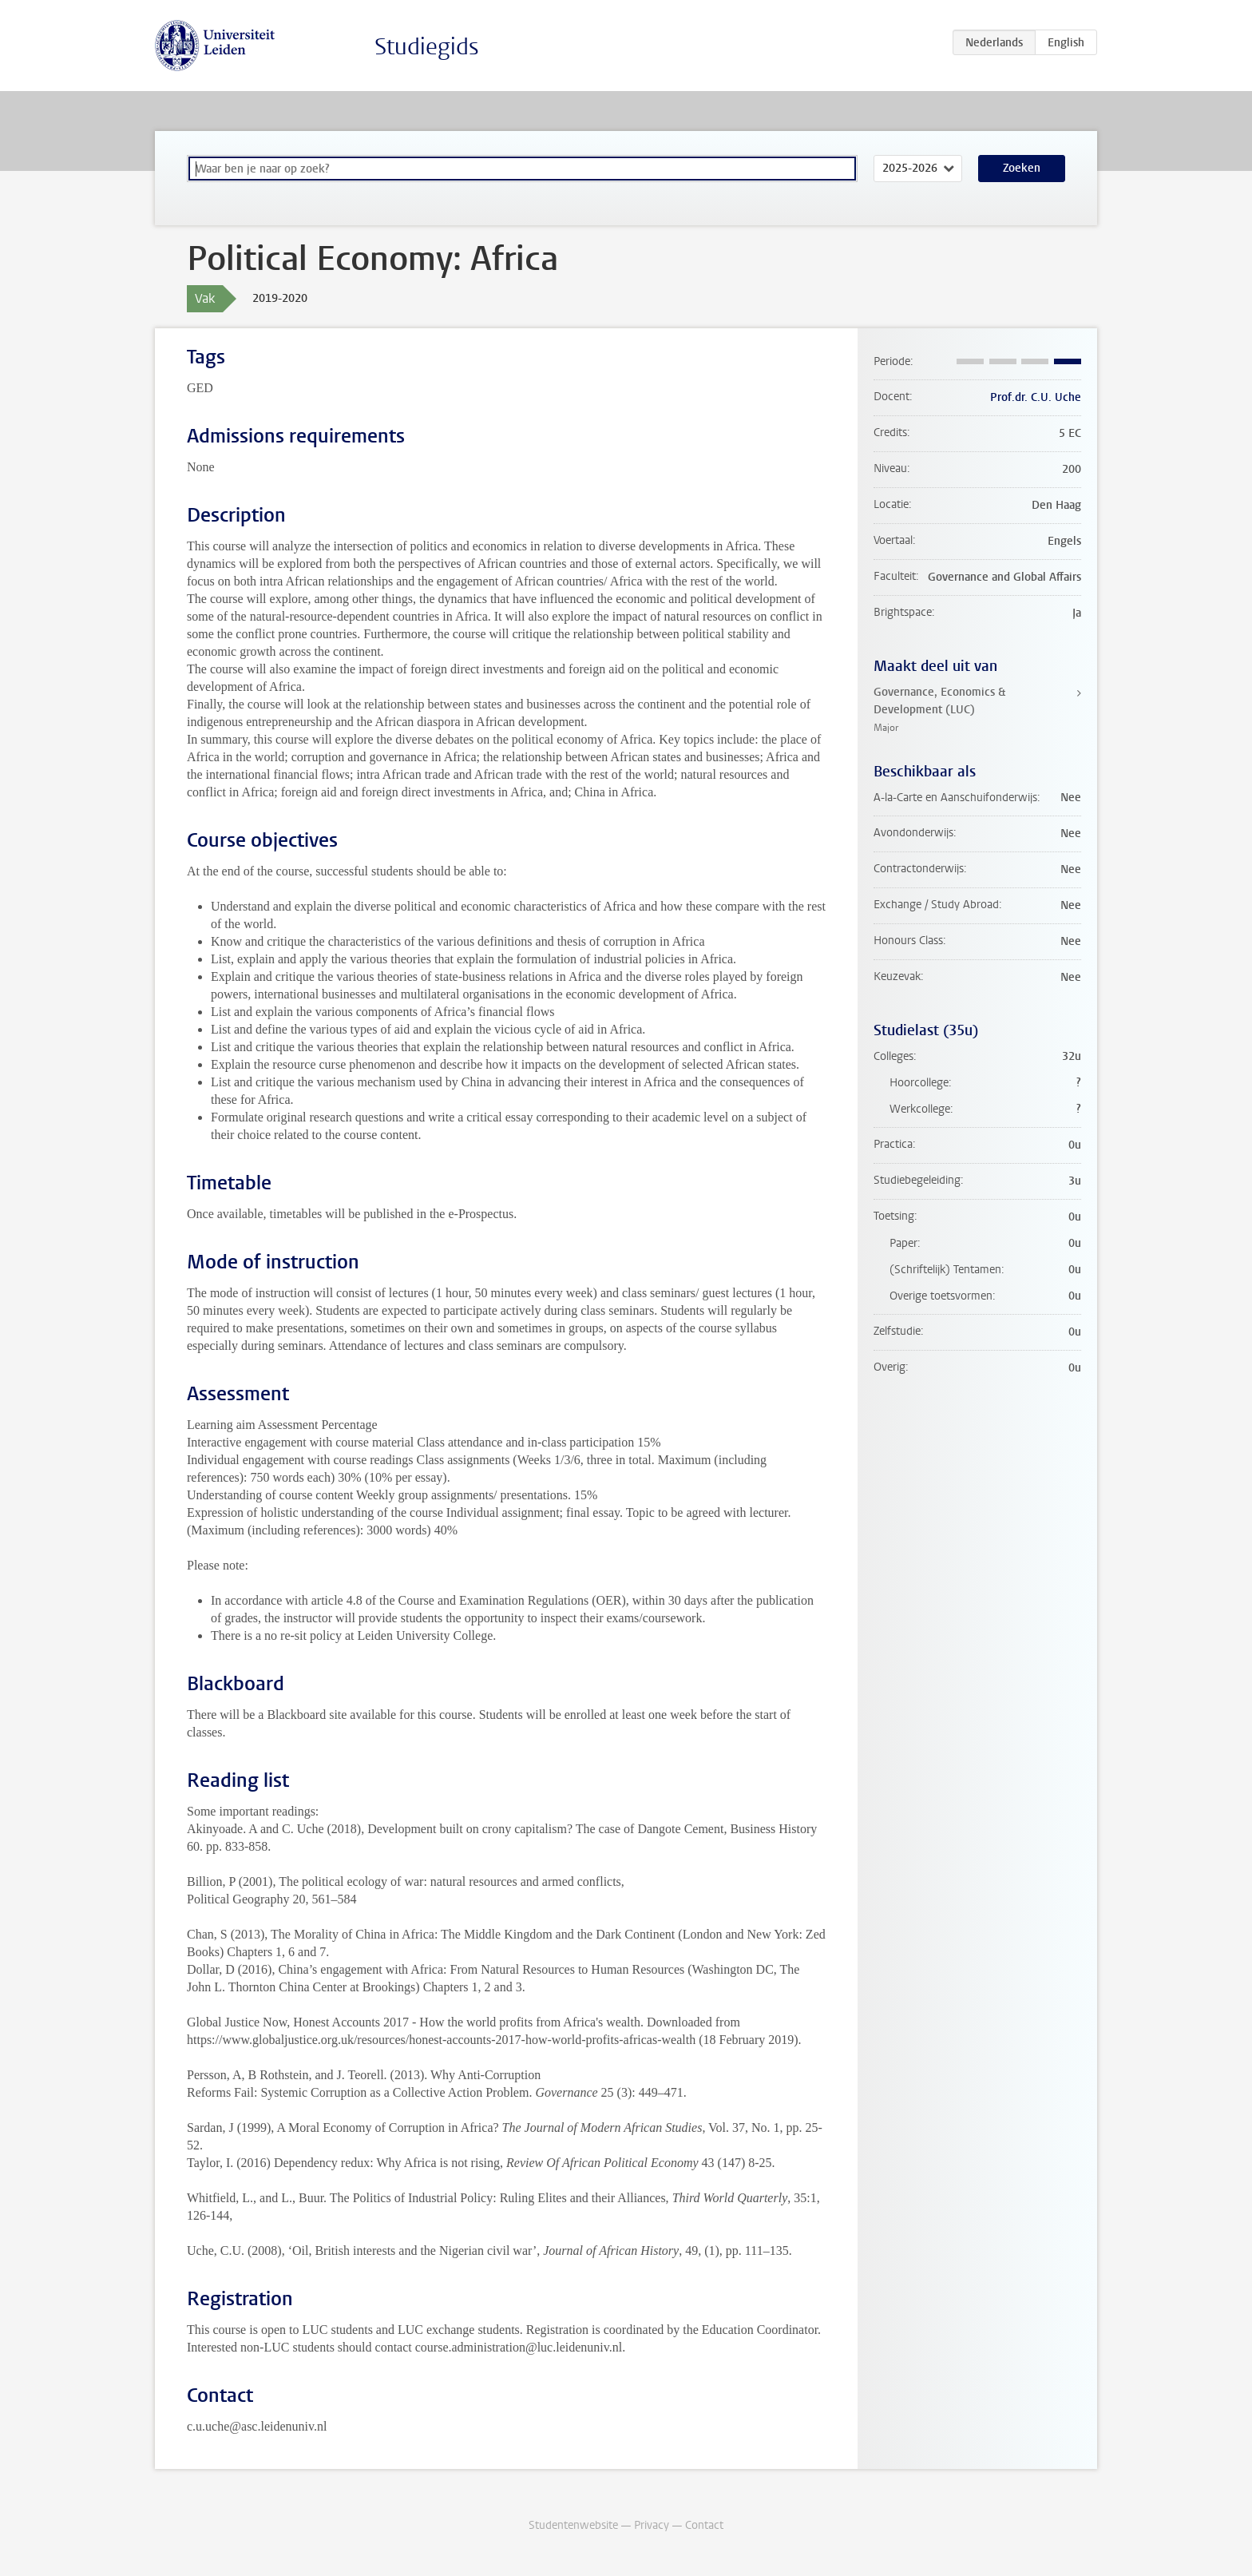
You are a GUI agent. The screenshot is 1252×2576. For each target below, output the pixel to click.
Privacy (651, 2525)
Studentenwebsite (573, 2525)
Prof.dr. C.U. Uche (1035, 397)
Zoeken (1021, 168)
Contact (704, 2525)
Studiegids (426, 47)
